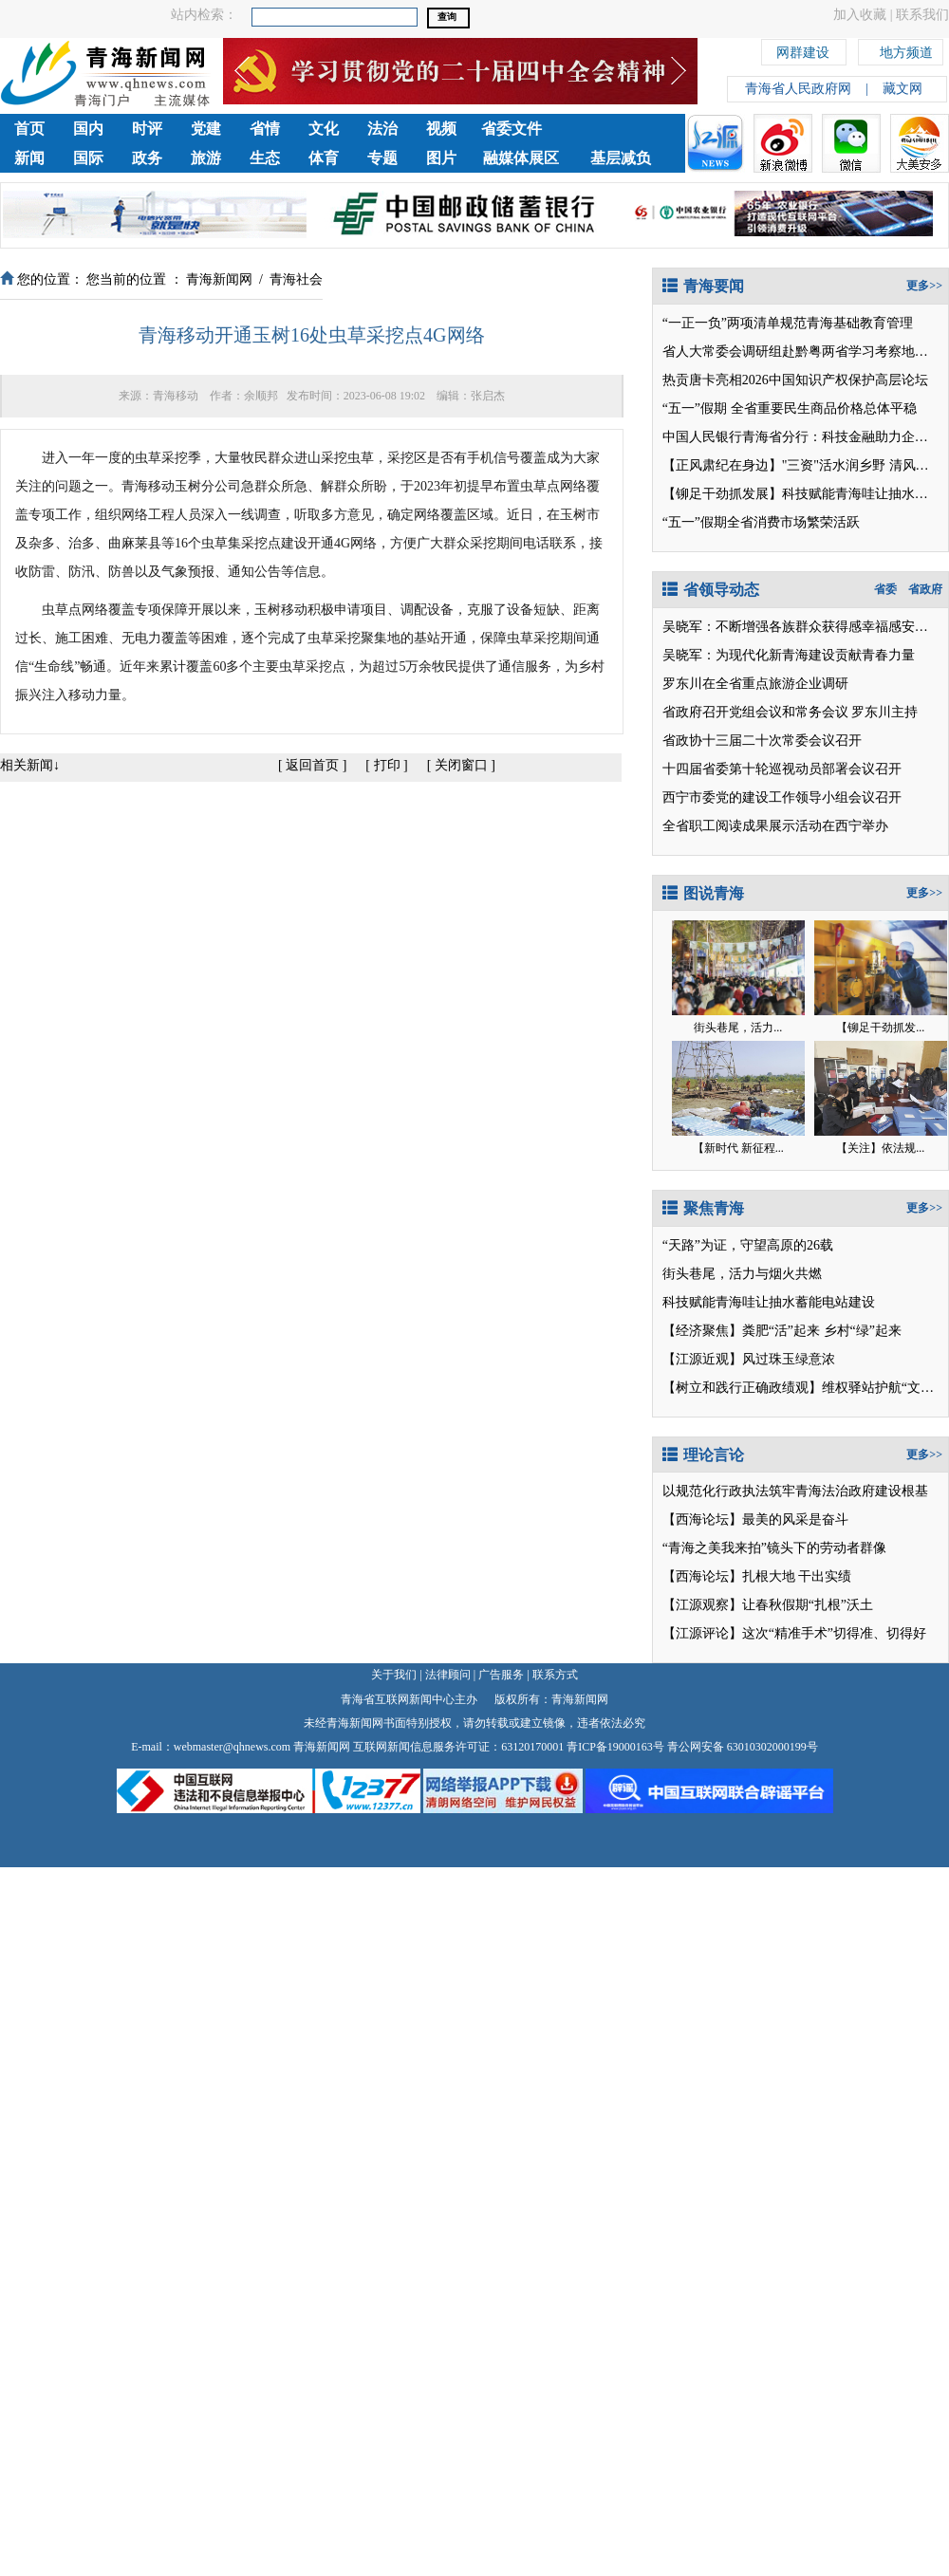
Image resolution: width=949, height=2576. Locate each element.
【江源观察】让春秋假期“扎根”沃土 (767, 1605)
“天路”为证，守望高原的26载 (747, 1245)
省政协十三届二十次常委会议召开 (762, 740)
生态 (265, 158)
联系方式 (555, 1674)
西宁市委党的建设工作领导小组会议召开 (782, 797)
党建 (206, 128)
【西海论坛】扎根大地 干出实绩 (757, 1576)
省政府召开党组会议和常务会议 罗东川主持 (790, 712)
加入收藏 (859, 15)
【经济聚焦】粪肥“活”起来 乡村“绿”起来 (782, 1331)
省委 (885, 589)
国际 (88, 158)
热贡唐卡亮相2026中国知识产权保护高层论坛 (795, 380)
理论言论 (703, 1455)
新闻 (29, 158)
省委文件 (511, 128)
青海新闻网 (219, 279)
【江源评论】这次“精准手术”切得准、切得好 (794, 1633)
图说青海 (703, 893)
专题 (382, 158)
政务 (147, 158)
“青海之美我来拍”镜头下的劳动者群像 (774, 1548)
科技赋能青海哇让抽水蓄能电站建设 (768, 1302)
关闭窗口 (461, 765)
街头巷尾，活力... (738, 1027)
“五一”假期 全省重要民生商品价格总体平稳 (789, 408)
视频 (441, 128)
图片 (441, 158)
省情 (265, 128)
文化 (323, 128)
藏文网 (902, 89)
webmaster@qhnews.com (232, 1746)
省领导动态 (710, 590)
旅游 (206, 158)
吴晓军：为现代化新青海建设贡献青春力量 (788, 655)
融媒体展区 (521, 158)
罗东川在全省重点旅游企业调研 (755, 683)
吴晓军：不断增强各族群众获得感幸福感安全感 (801, 627)
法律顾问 (448, 1674)
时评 (147, 128)
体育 (323, 158)
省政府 (925, 589)
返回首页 (312, 765)
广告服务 (501, 1674)
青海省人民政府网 (798, 89)
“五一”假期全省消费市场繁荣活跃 (761, 522)
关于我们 (394, 1674)
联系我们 (922, 15)
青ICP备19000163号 (615, 1746)
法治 (382, 128)
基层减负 (620, 158)
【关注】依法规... (880, 1148)
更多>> (924, 285)
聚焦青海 (703, 1208)
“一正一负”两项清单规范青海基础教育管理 (787, 323)
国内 (88, 128)
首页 (29, 128)
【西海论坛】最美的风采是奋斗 (755, 1519)
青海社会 (296, 279)
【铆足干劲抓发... (880, 1027)
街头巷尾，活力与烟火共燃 (742, 1274)
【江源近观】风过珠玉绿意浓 (748, 1359)
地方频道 (906, 50)
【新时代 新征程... (738, 1148)
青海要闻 (703, 286)
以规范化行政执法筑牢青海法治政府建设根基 (795, 1491)
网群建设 (802, 50)
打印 (387, 765)
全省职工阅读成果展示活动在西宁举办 (775, 826)
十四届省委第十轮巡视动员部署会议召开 (782, 769)
